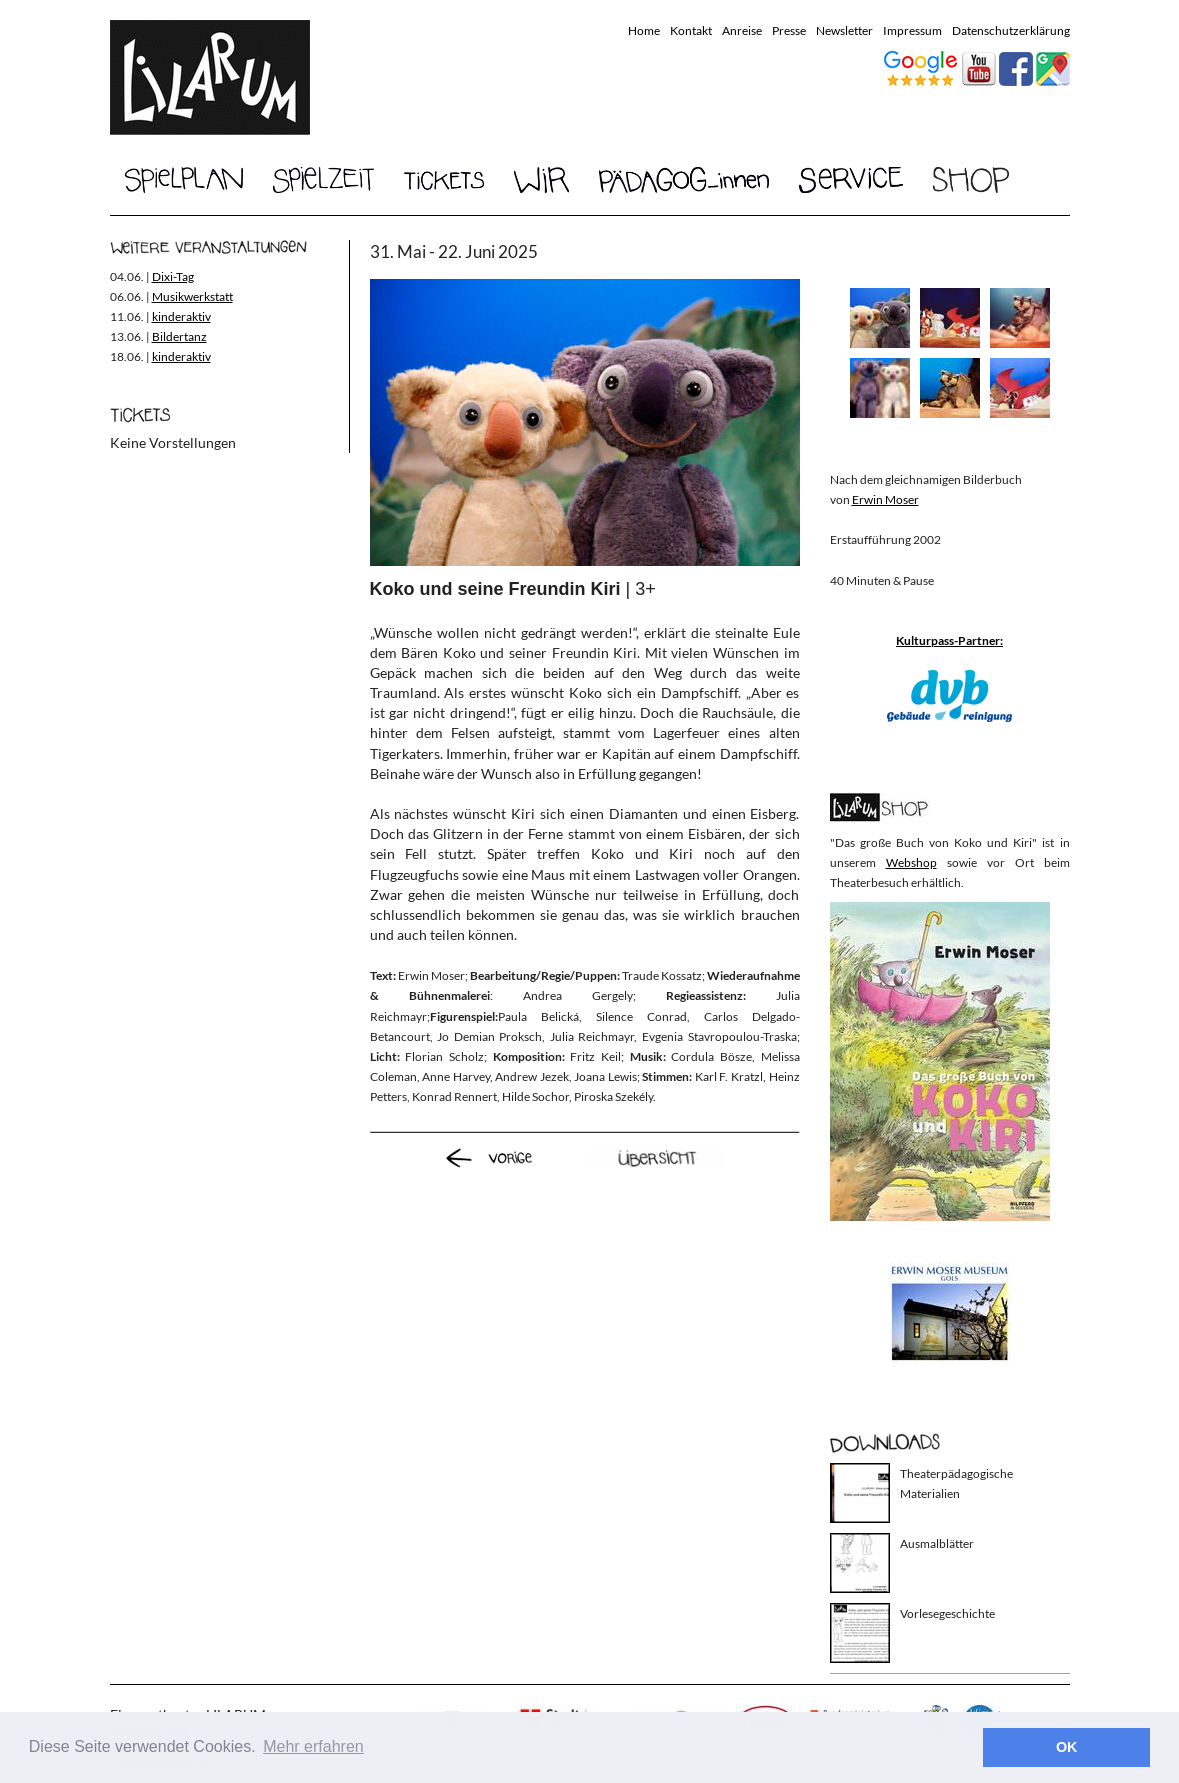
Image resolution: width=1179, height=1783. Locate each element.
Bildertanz (179, 336)
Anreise (742, 30)
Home (644, 30)
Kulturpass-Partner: (949, 640)
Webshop (911, 862)
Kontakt (691, 30)
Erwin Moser (885, 499)
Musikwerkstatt (192, 296)
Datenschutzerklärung (1011, 30)
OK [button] (1067, 1747)
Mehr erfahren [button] (313, 1746)
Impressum (912, 30)
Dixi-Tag (173, 276)
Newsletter (844, 30)
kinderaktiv (181, 316)
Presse (789, 30)
